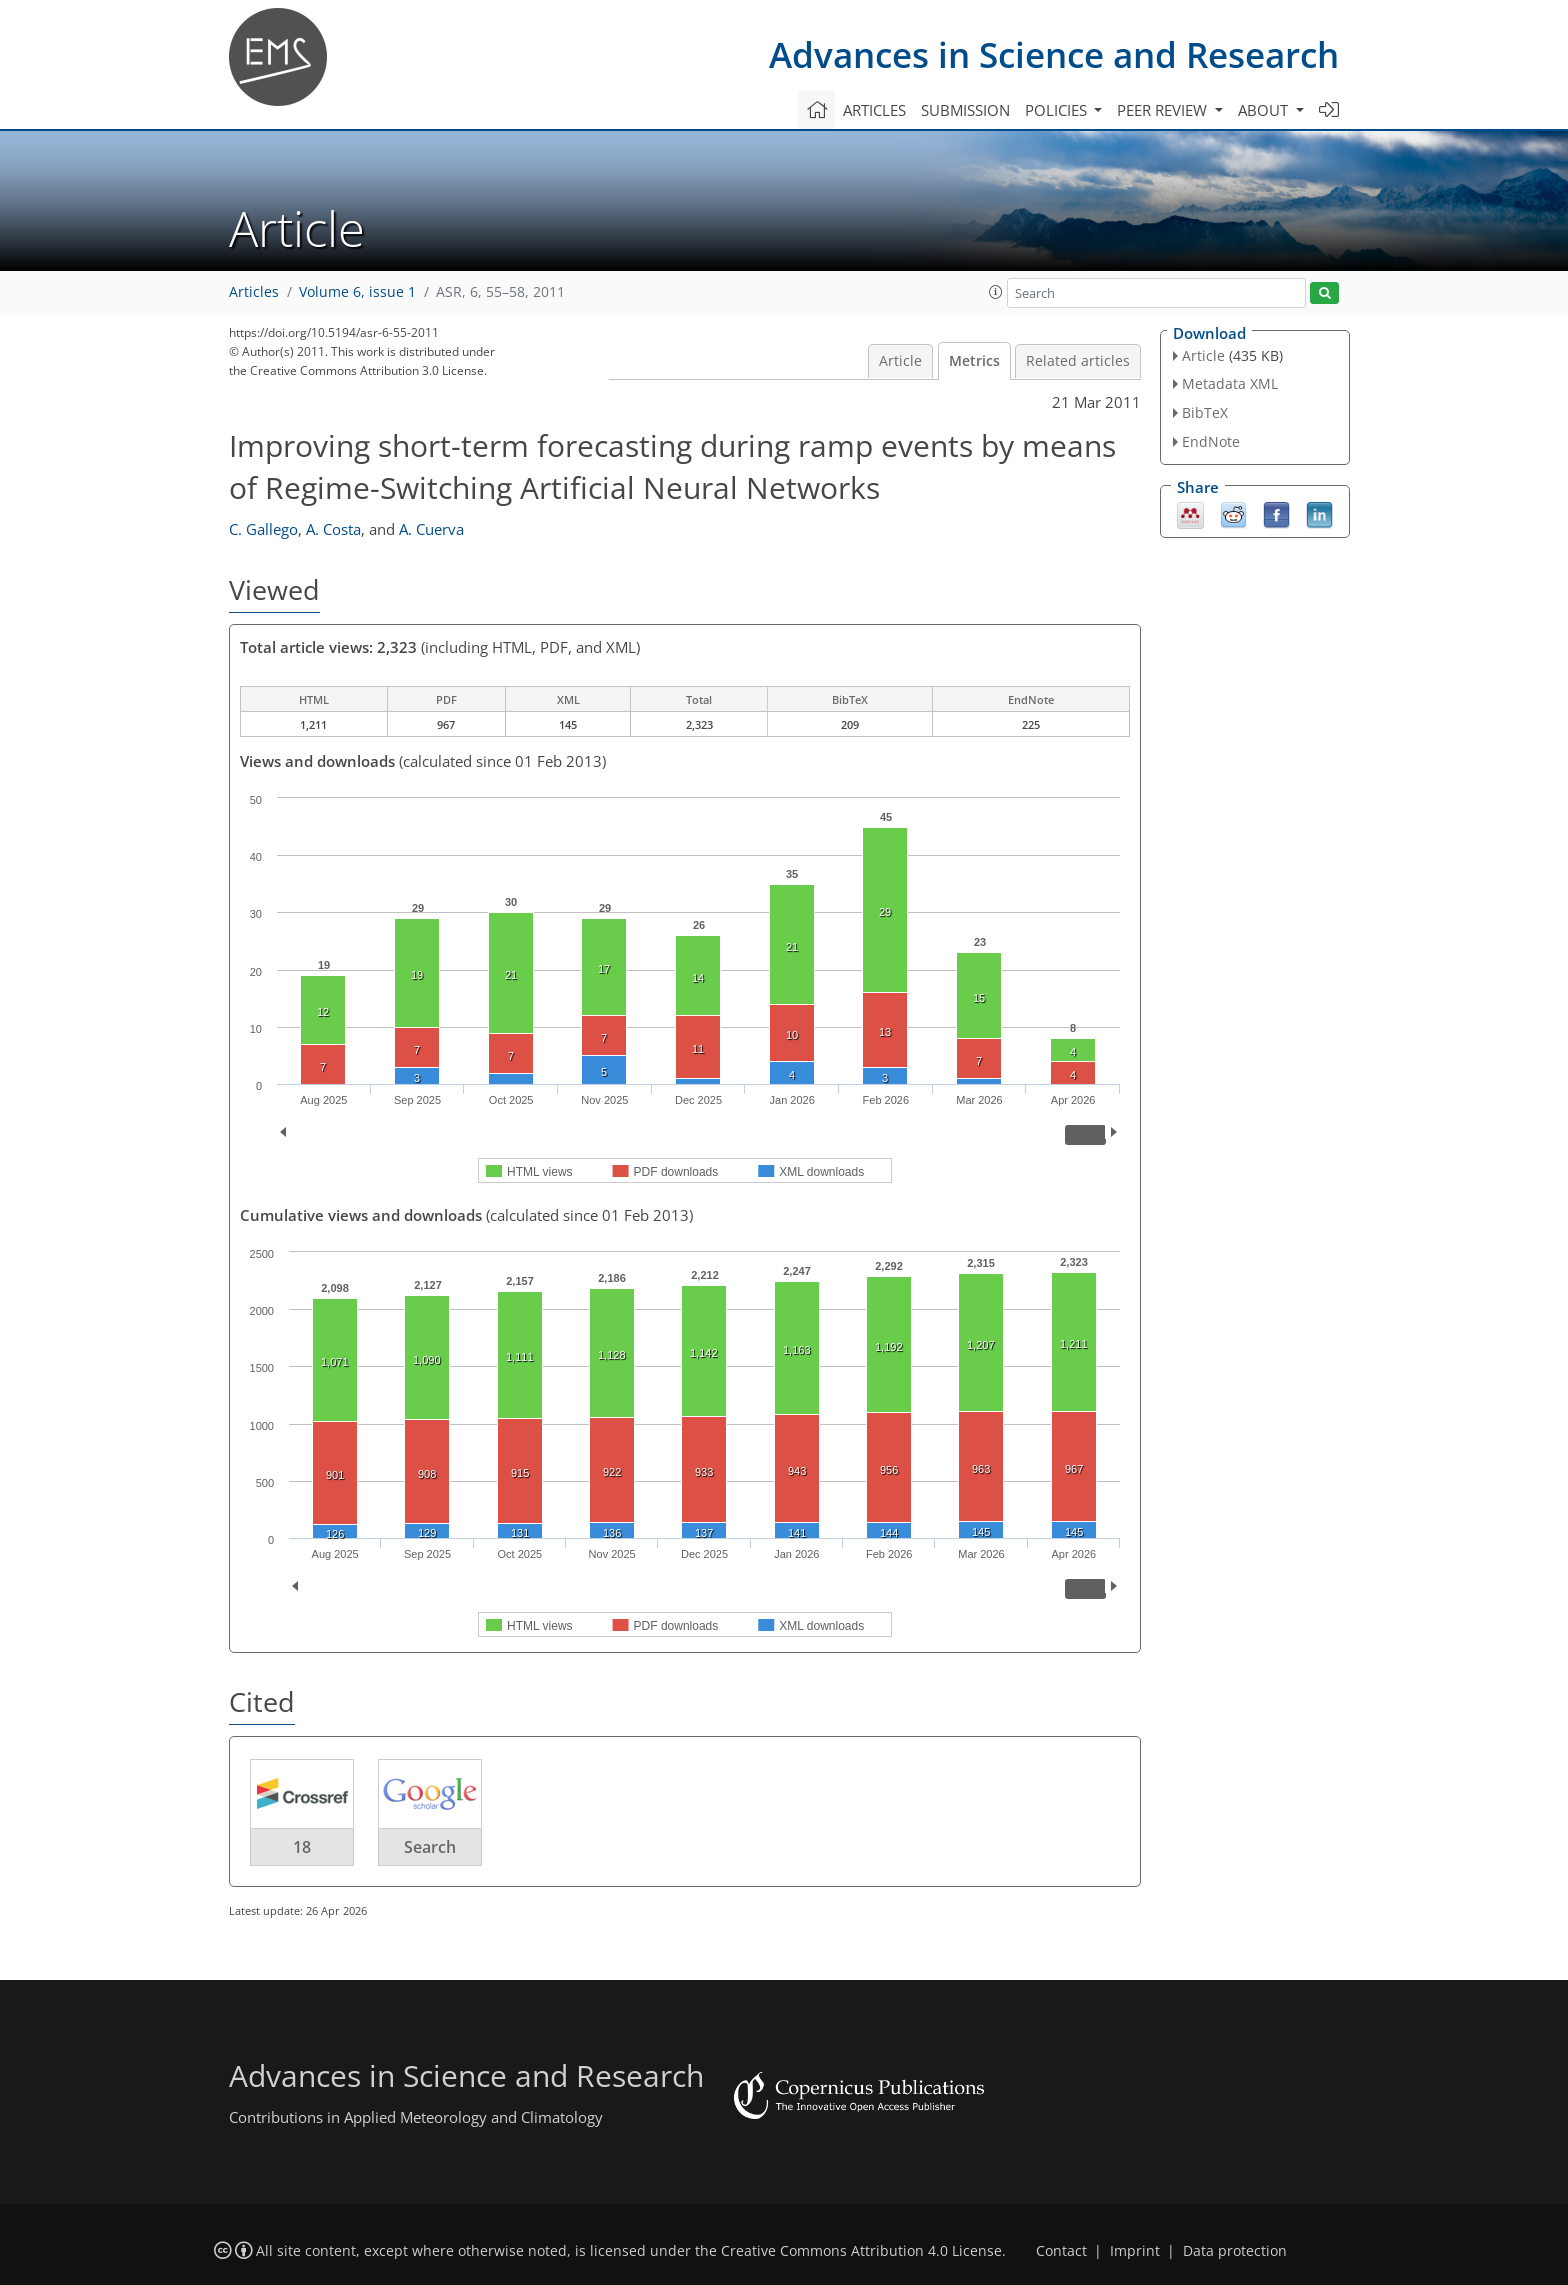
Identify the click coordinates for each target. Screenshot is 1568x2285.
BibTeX (1205, 412)
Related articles (1078, 361)
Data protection (1235, 2251)
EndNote (1211, 441)
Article (900, 361)
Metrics (974, 361)
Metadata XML (1230, 383)
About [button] (1265, 110)
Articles (874, 110)
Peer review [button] (1164, 110)
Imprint (1135, 2251)
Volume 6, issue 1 (357, 292)
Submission (965, 110)
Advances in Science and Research (1054, 54)
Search (430, 1847)
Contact (1061, 2251)
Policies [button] (1058, 110)
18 (302, 1847)
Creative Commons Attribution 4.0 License (861, 2251)
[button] (996, 292)
